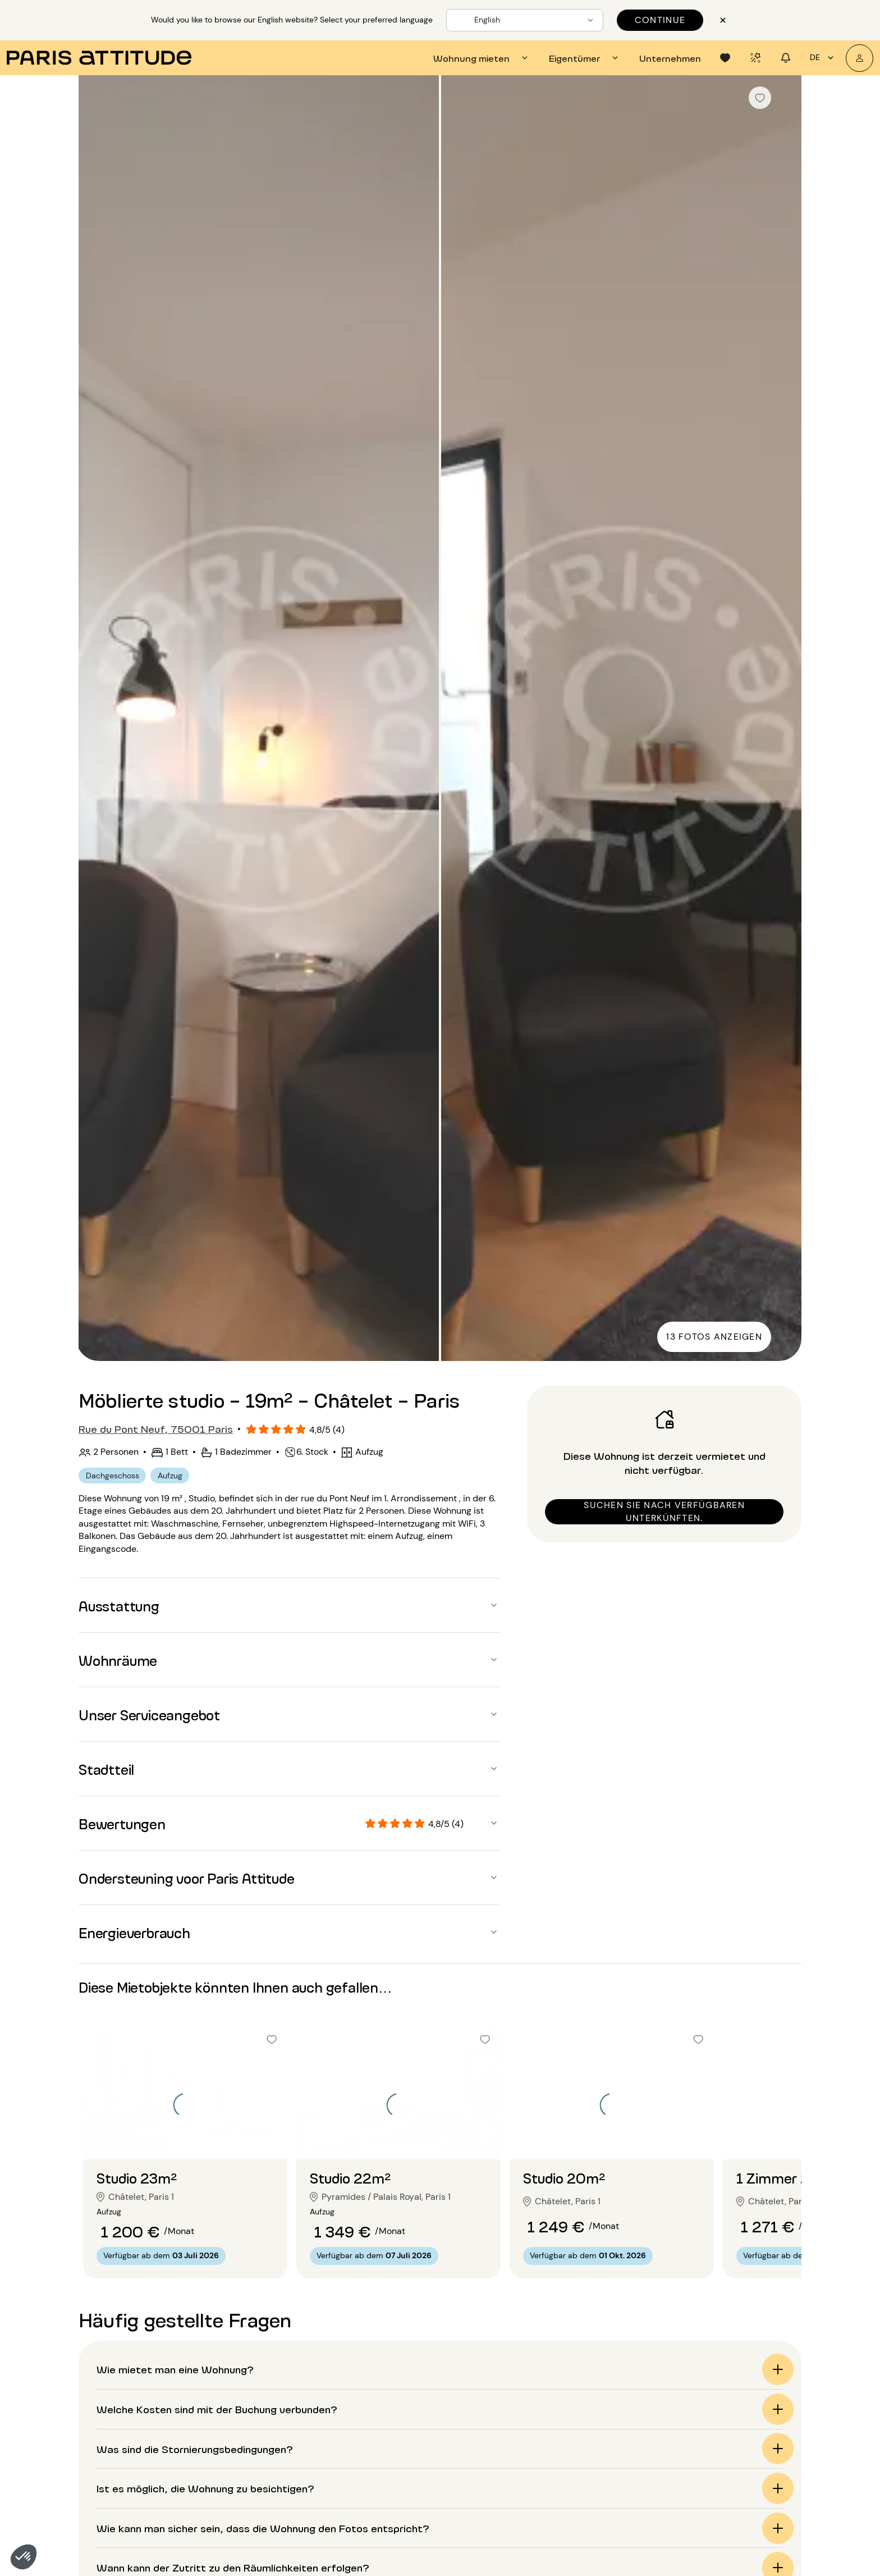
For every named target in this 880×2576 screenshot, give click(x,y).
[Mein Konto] (859, 58)
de (823, 58)
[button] (23, 2556)
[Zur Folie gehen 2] (185, 2137)
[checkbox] (760, 97)
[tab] (482, 57)
